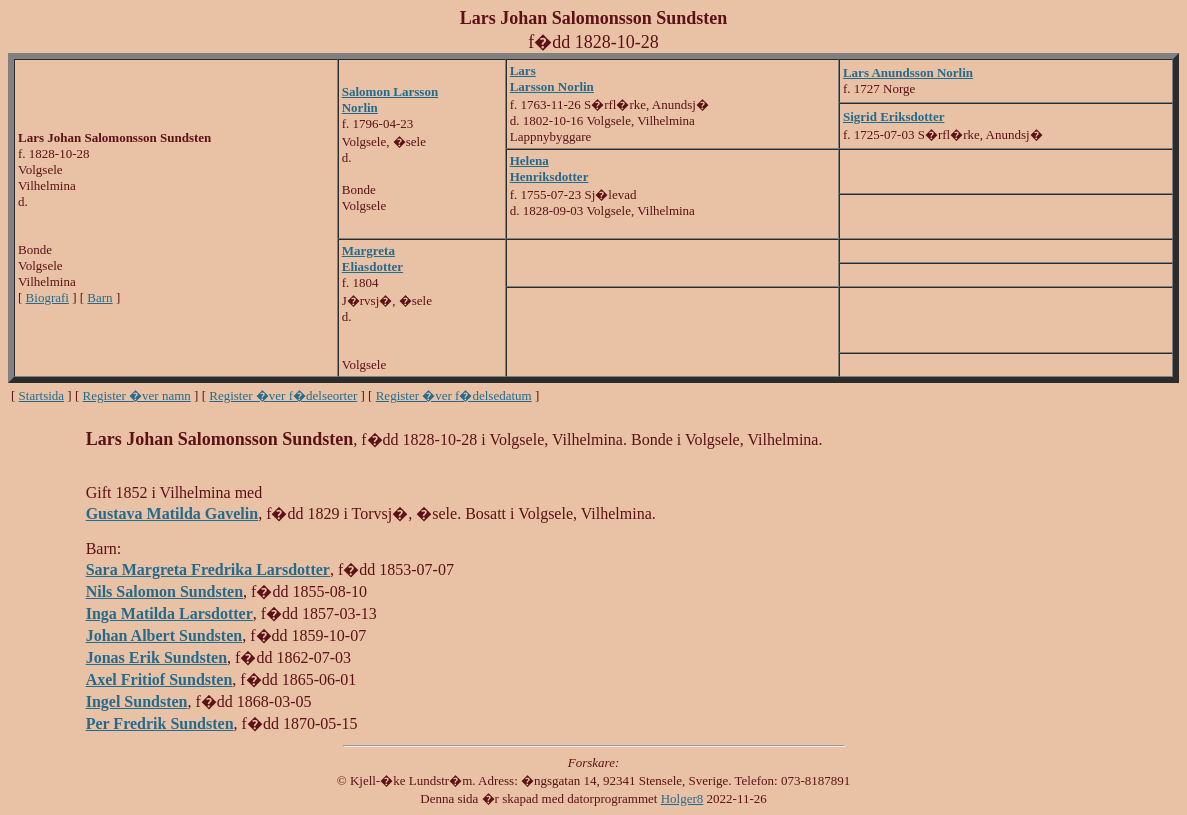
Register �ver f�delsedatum (454, 395)
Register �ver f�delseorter (283, 395)
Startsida (42, 395)
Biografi (47, 297)
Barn (99, 297)
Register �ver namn (137, 395)
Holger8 (682, 798)
